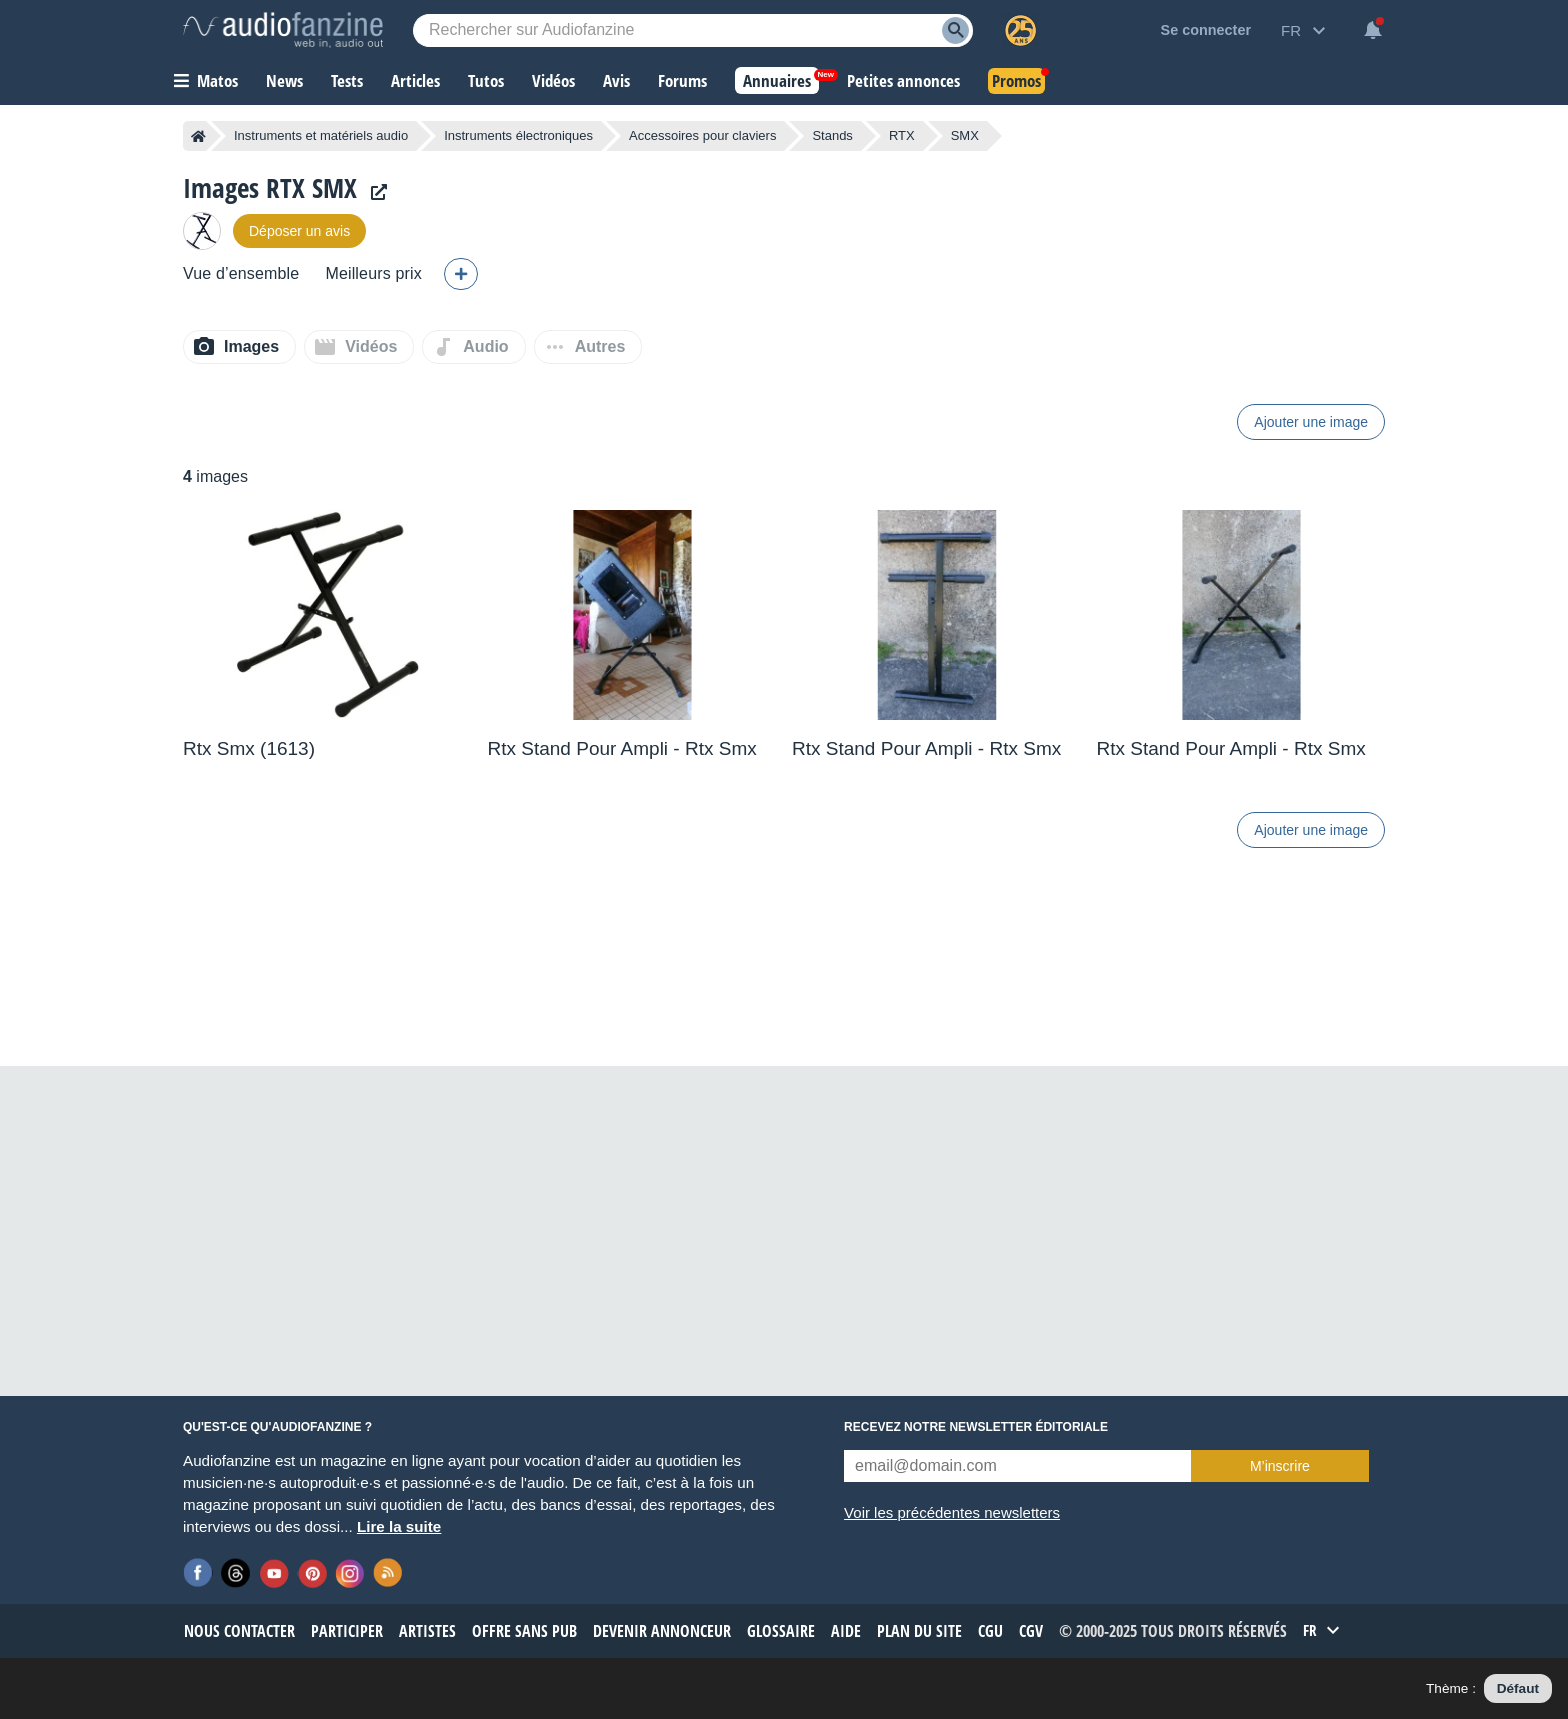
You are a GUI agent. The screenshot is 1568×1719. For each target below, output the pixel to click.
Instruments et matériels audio (321, 135)
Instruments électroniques (518, 135)
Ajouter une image (1311, 422)
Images (251, 346)
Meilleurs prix (373, 273)
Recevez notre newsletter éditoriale (976, 1427)
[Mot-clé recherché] (693, 30)
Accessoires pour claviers (702, 135)
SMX (965, 135)
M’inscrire (1280, 1466)
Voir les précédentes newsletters (952, 1512)
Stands (832, 135)
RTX (902, 135)
